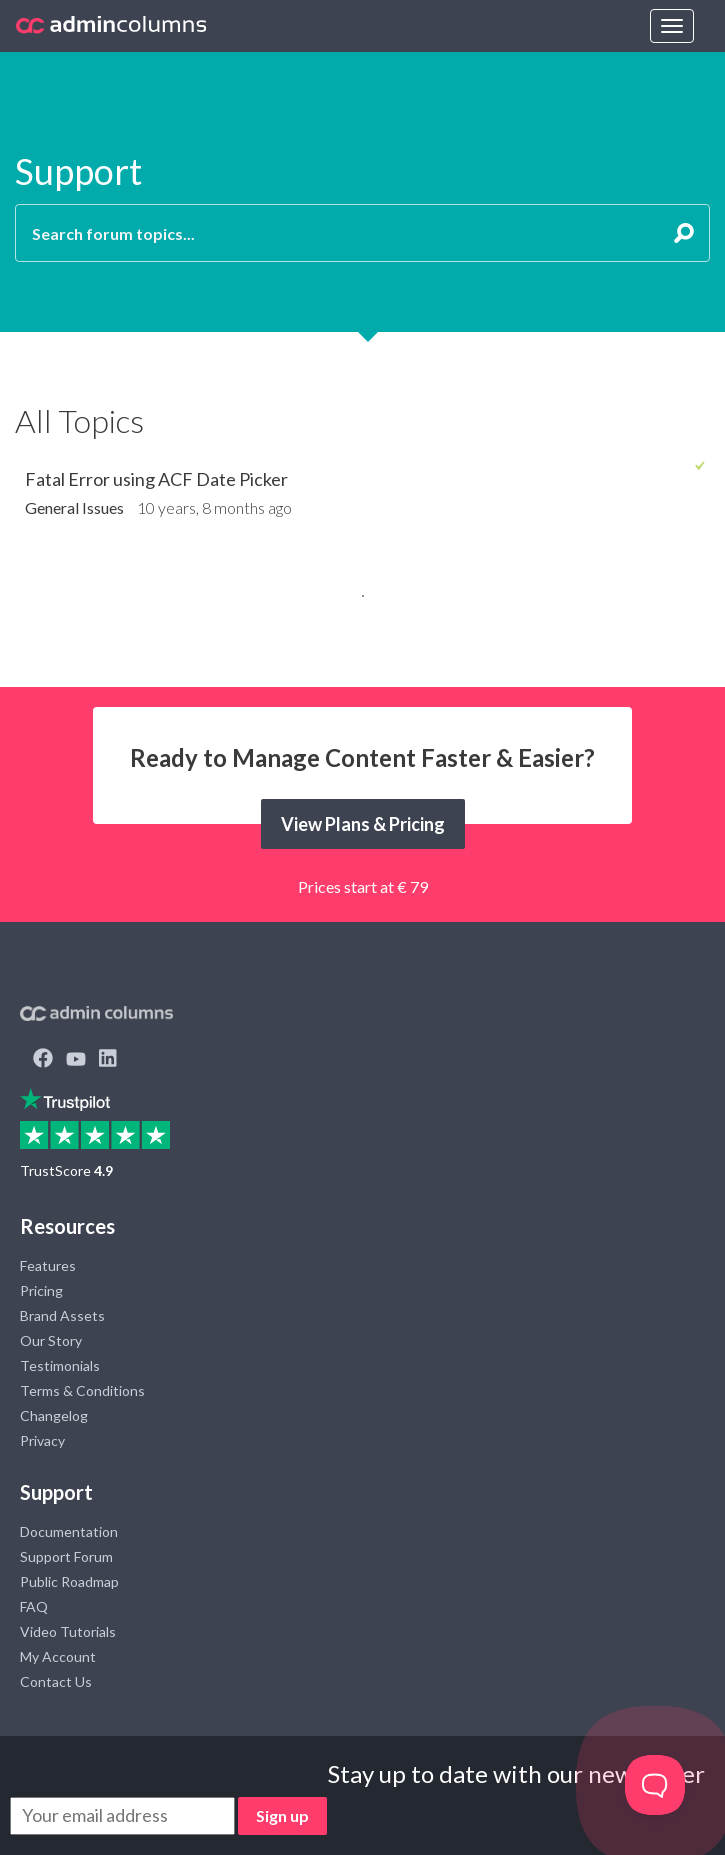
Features (48, 1265)
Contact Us (56, 1681)
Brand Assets (62, 1315)
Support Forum (66, 1556)
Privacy (42, 1440)
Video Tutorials (68, 1631)
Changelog (54, 1415)
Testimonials (60, 1365)
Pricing (41, 1290)
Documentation (69, 1531)
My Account (58, 1656)
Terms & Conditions (82, 1390)
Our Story (51, 1340)
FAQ (34, 1606)
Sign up (282, 1815)
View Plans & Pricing (363, 824)
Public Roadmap (69, 1581)
